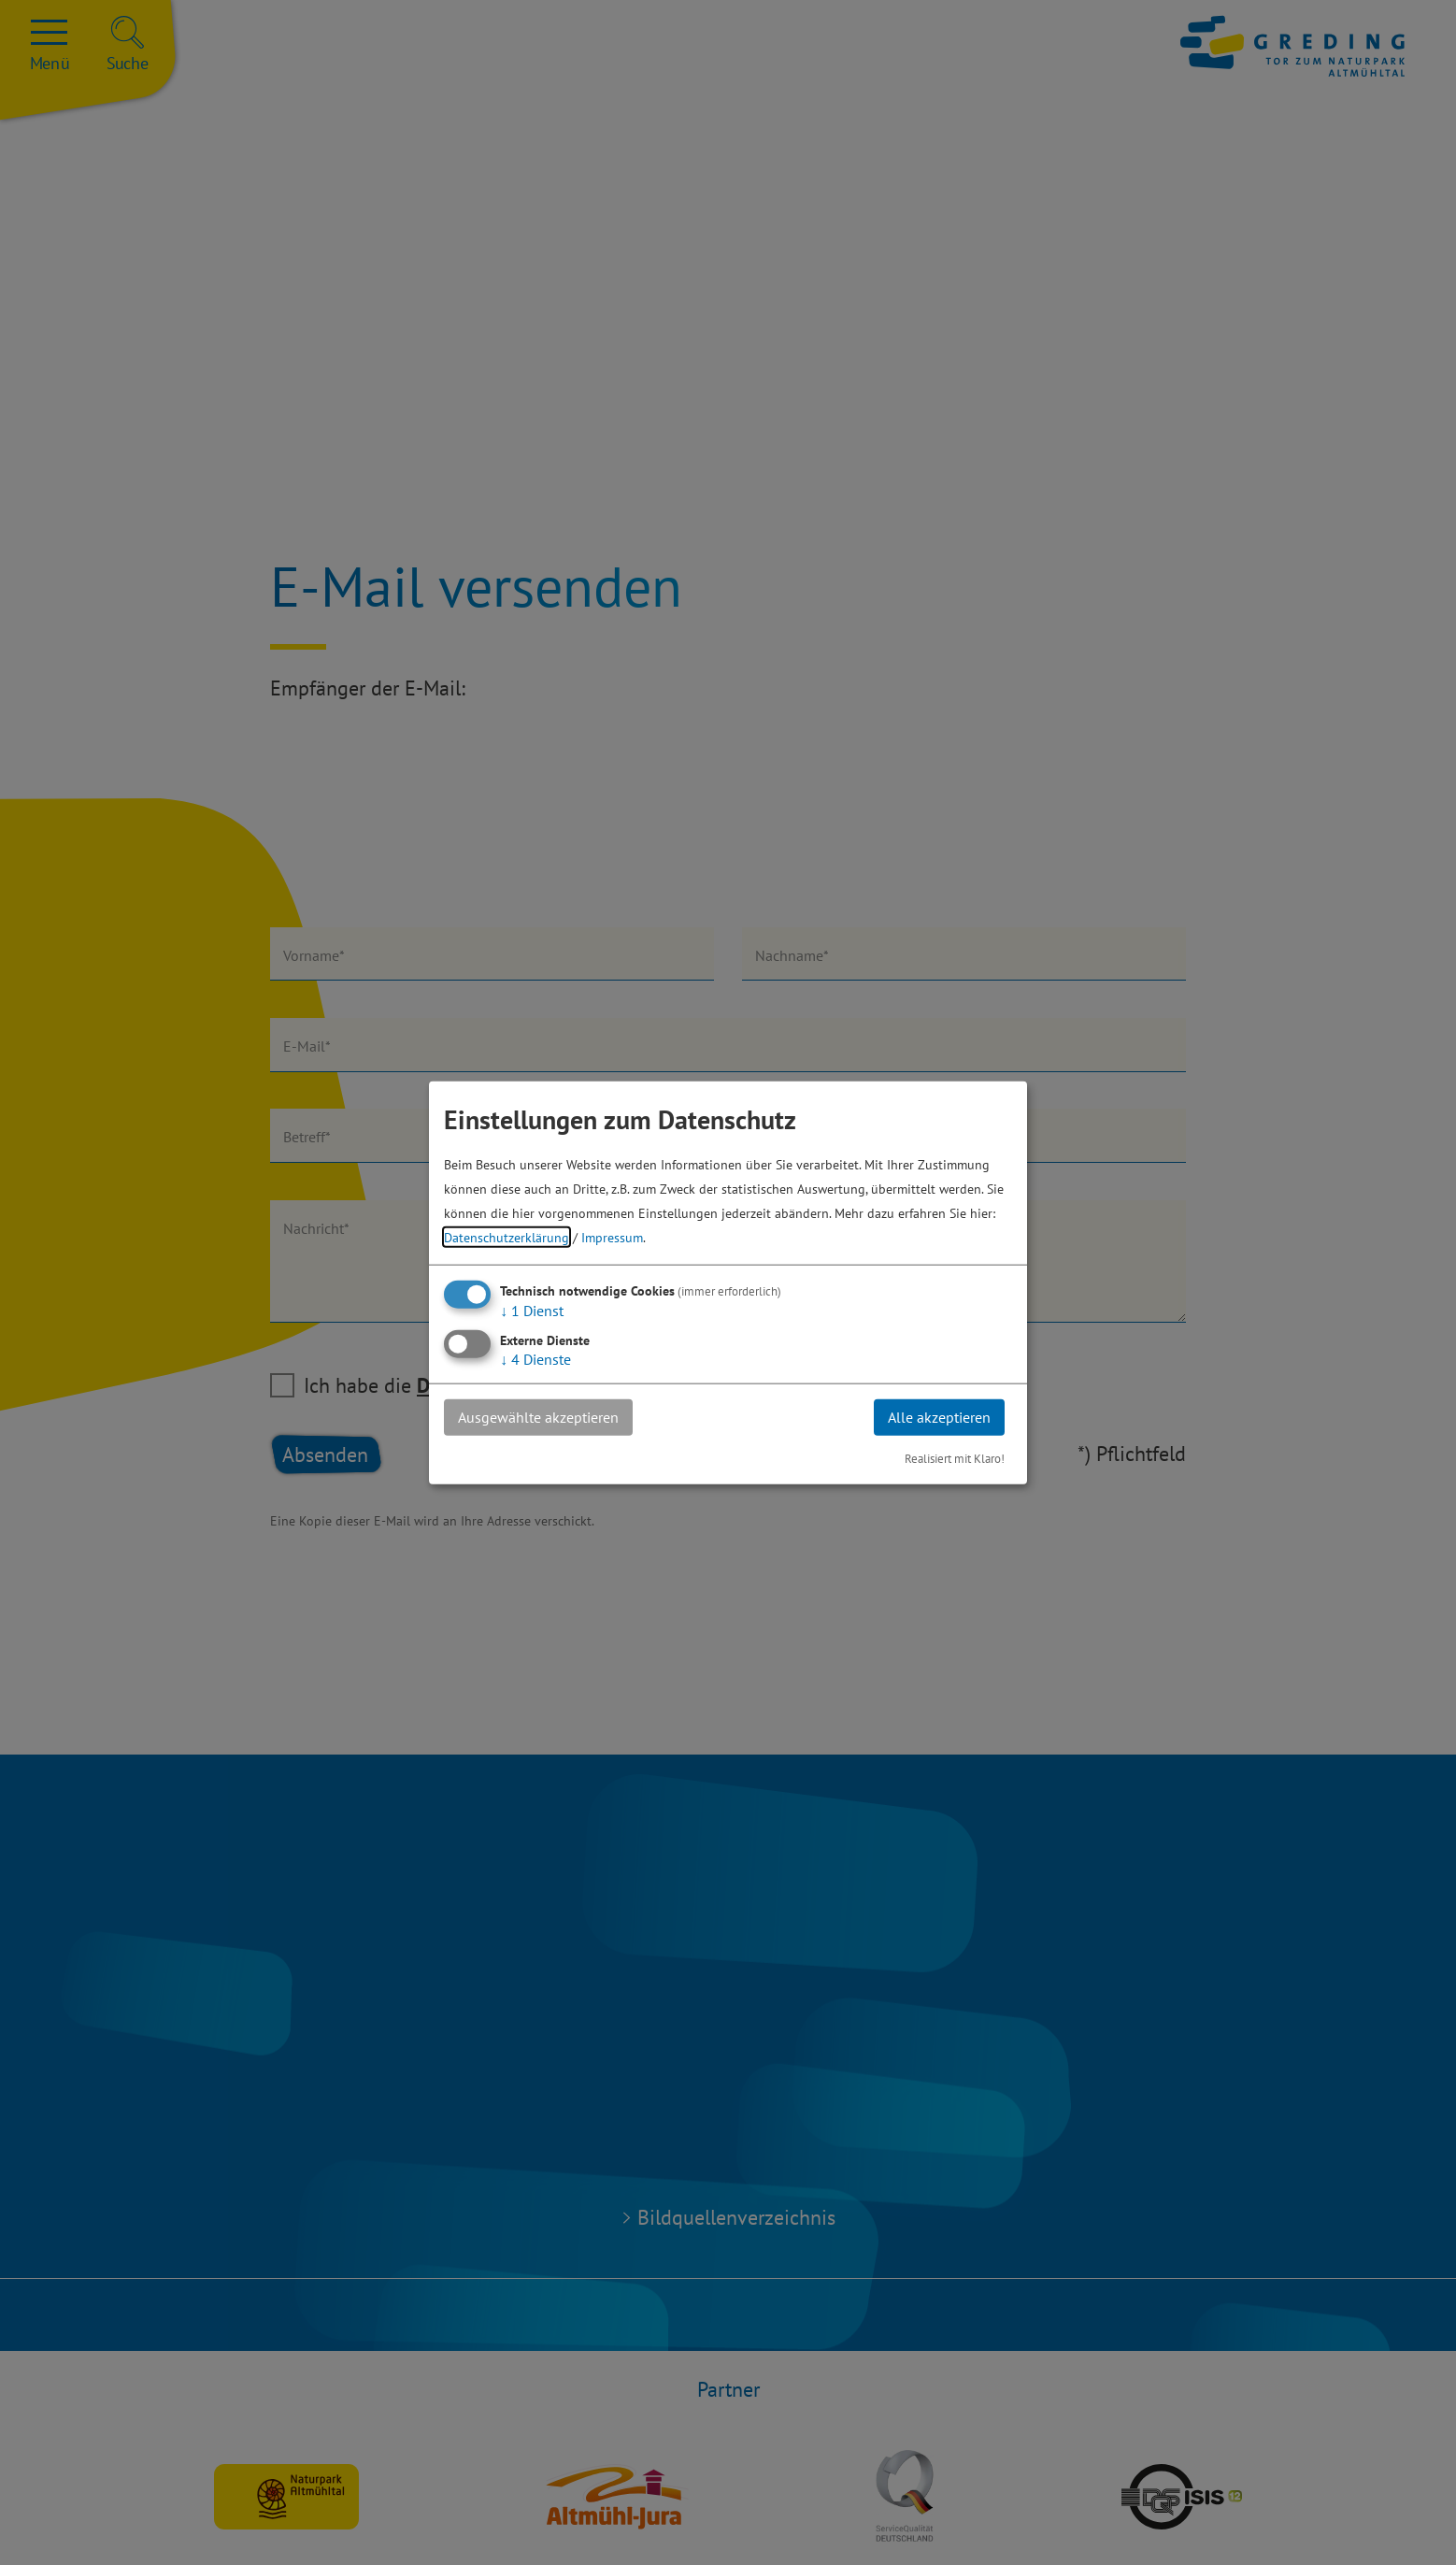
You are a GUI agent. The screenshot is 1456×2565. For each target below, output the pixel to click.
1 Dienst (532, 1310)
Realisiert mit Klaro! (955, 1458)
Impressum (612, 1237)
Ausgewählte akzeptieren (538, 1417)
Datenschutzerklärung (506, 1237)
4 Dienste (535, 1359)
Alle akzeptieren (939, 1417)
